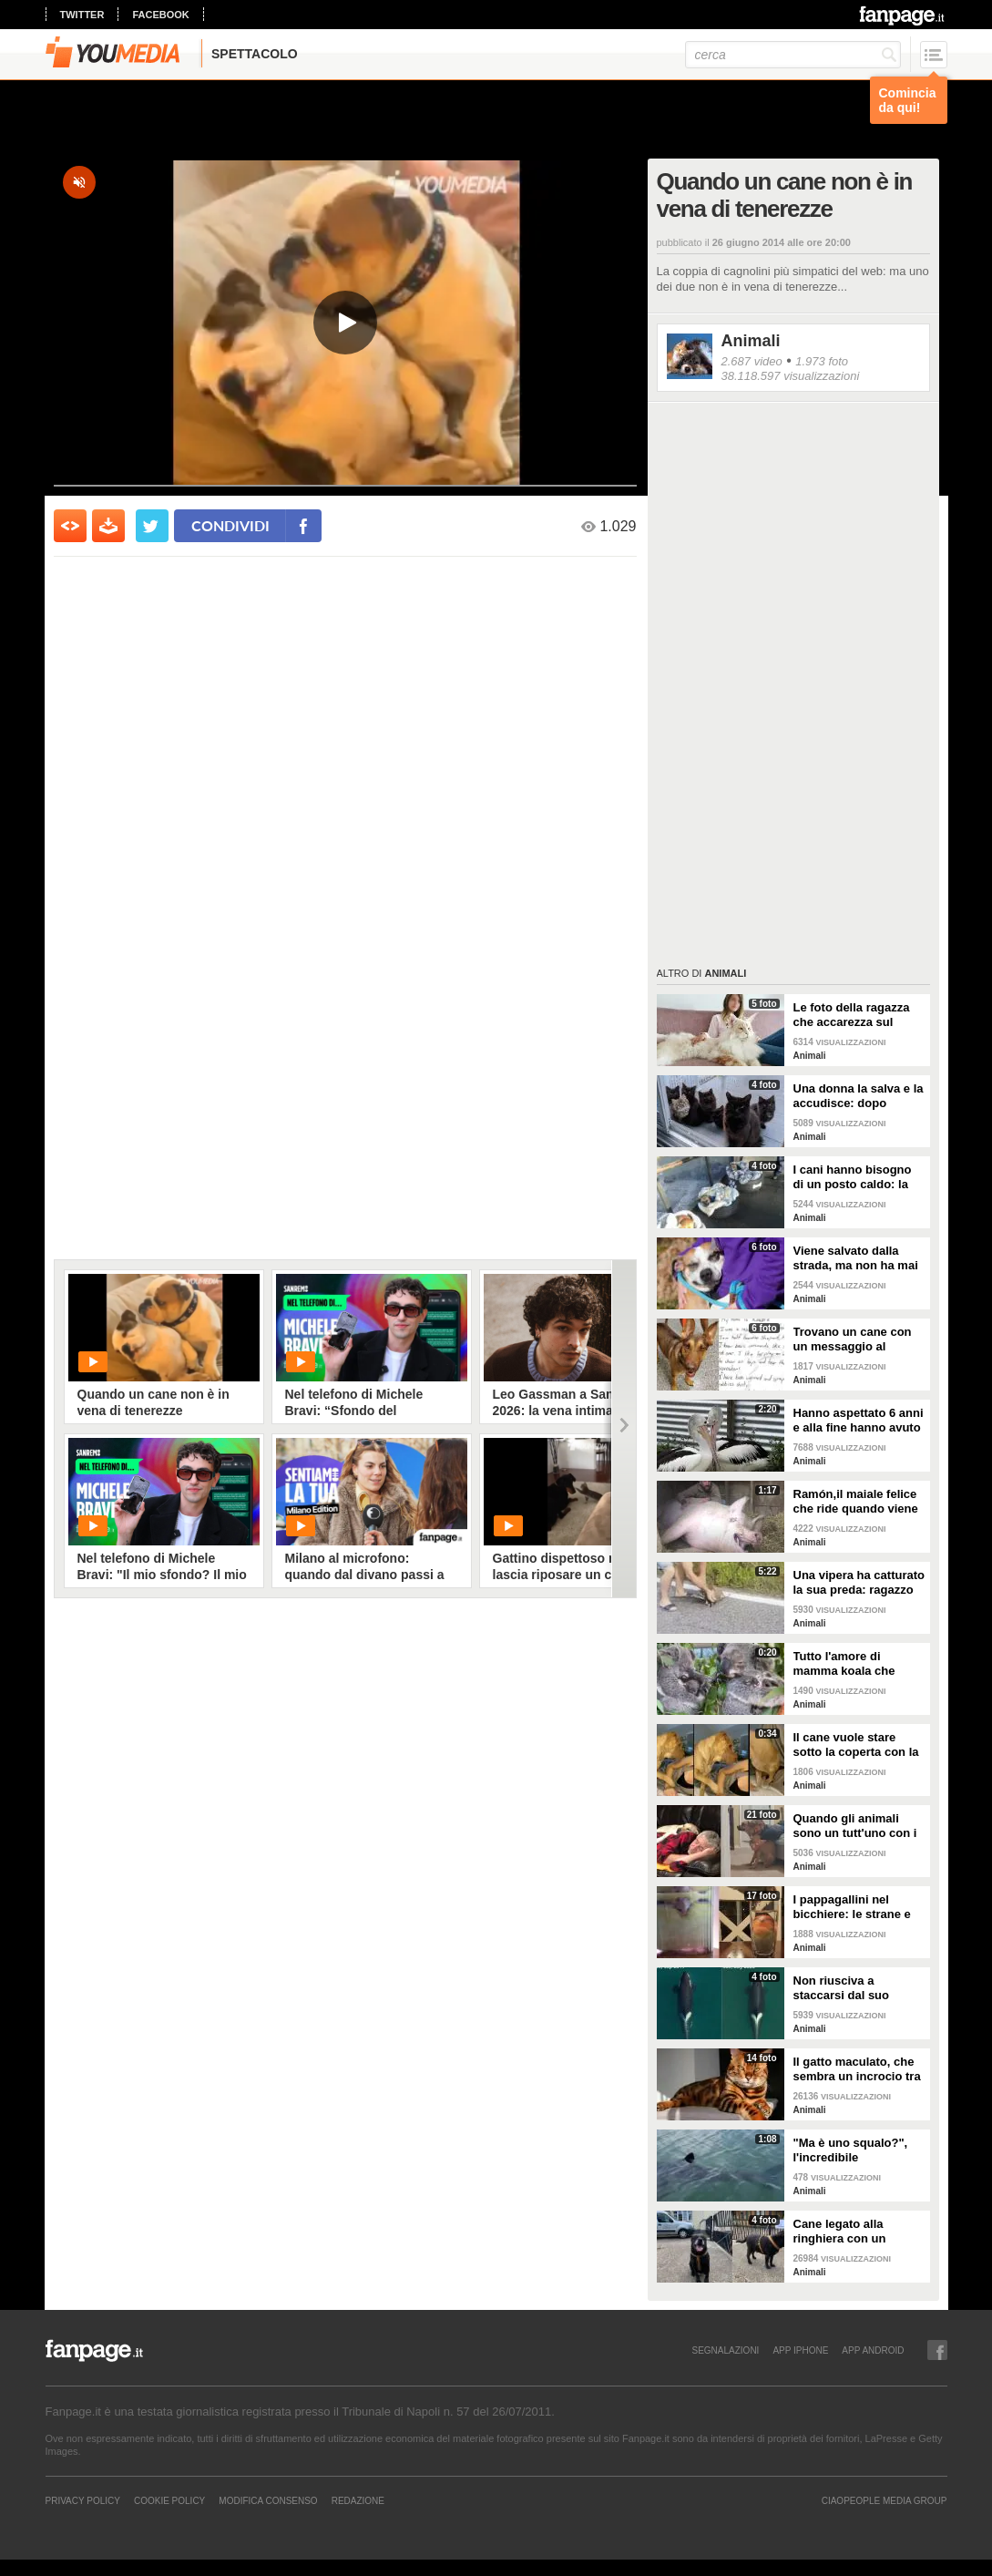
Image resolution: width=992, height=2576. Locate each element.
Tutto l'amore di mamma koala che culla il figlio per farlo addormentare (853, 1663)
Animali (751, 341)
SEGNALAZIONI (725, 2350)
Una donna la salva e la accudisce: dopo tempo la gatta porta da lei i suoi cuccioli (858, 1096)
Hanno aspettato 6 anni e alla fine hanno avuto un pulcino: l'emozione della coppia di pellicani (858, 1420)
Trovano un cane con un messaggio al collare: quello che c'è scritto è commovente (854, 1339)
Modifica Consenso (268, 2500)
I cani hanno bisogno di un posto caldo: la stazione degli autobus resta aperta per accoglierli (857, 1177)
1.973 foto (821, 361)
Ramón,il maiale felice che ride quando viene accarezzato (855, 1501)
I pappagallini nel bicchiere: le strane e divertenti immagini (852, 1907)
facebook (160, 14)
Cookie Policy (169, 2500)
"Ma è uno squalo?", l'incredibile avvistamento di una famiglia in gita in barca (859, 2150)
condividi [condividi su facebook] (230, 525)
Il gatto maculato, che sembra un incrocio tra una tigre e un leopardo (859, 2069)
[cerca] (793, 54)
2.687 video (751, 361)
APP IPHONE (800, 2350)
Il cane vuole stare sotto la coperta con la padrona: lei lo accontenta (856, 1745)
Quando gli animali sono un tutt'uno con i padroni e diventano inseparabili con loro (855, 1826)
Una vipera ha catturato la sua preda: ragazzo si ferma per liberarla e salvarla (859, 1582)
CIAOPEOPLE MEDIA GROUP (884, 2500)
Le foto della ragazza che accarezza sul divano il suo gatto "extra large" (851, 1015)
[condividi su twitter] (152, 525)
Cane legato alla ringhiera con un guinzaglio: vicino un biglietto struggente (852, 2231)
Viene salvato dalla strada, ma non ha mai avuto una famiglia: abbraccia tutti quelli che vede (855, 1258)
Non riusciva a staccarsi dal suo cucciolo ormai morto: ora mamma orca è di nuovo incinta (855, 1988)
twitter (82, 14)
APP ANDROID (873, 2350)
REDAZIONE (358, 2500)
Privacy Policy (83, 2500)
